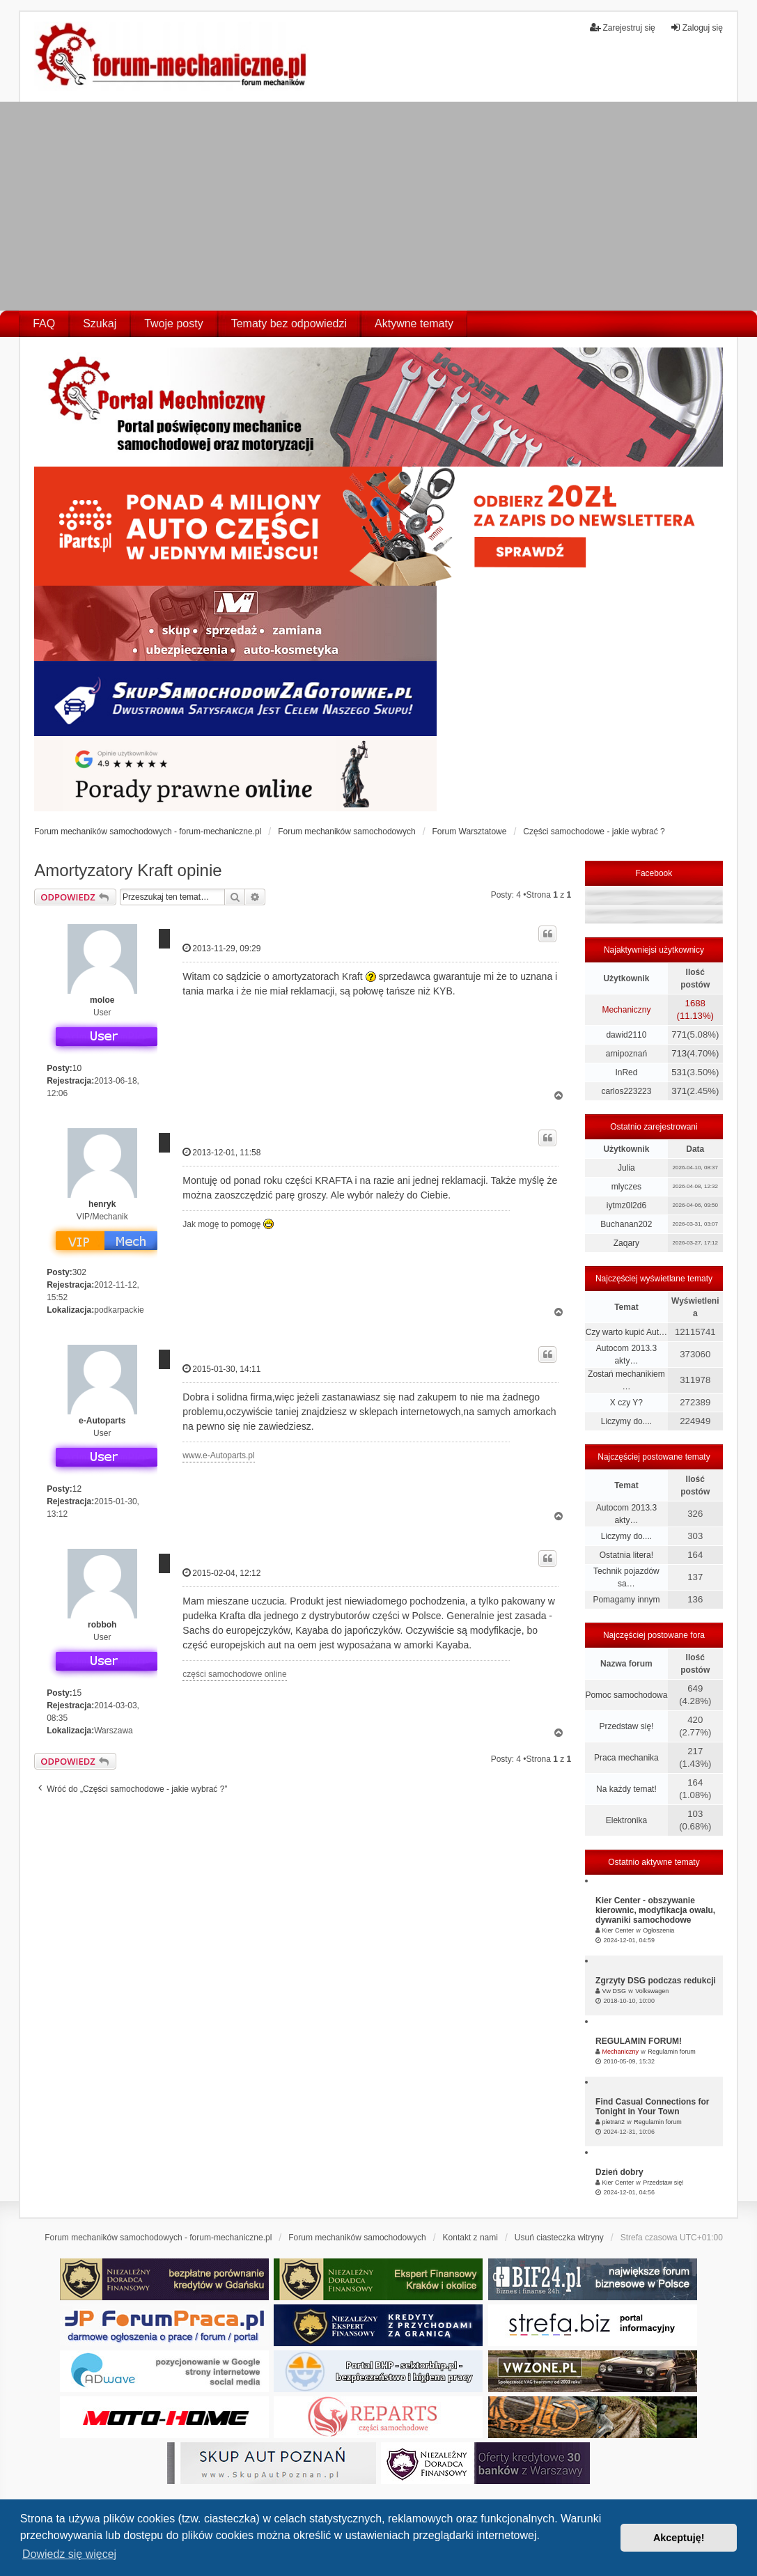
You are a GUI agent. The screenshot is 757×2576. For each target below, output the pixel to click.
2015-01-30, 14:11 (221, 1369)
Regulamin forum (672, 2051)
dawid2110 (626, 1035)
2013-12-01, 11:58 (221, 1152)
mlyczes (626, 1187)
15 (76, 1693)
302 (79, 1272)
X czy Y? (626, 1402)
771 (679, 1034)
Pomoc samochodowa (626, 1695)
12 (76, 1489)
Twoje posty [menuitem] (173, 323)
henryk (102, 1204)
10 (76, 1068)
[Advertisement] (378, 206)
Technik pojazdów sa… (626, 1577)
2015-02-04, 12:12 (221, 1573)
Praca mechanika (626, 1758)
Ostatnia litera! (626, 1555)
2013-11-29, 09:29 (221, 948)
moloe (102, 1000)
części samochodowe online (234, 1674)
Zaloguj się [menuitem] (696, 27)
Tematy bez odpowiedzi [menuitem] (289, 323)
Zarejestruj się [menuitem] (622, 27)
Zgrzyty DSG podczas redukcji (655, 1980)
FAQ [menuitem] (44, 323)
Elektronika (626, 1820)
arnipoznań (626, 1054)
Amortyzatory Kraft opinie (127, 870)
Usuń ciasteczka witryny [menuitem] (559, 2237)
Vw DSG (614, 1991)
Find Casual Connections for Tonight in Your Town (652, 2106)
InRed (626, 1072)
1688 (695, 1003)
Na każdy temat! (626, 1789)
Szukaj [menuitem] (99, 323)
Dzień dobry (619, 2172)
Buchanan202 (626, 1224)
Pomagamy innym (626, 1600)
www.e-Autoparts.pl (218, 1455)
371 (679, 1091)
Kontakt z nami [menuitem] (470, 2237)
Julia (626, 1168)
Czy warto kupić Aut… (626, 1332)
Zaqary (626, 1243)
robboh (102, 1625)
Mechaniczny (626, 1010)
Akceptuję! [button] (679, 2537)
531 (679, 1072)
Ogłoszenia (658, 1930)
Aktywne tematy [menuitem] (414, 323)
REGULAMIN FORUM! (638, 2041)
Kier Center (618, 1930)
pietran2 (613, 2121)
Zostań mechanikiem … (626, 1380)
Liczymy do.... (626, 1421)
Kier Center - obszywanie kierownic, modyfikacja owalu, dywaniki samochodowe (655, 1910)
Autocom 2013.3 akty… (626, 1354)
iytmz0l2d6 (626, 1205)
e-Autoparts (102, 1421)
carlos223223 (626, 1091)
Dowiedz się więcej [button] (69, 2554)
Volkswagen (652, 1991)
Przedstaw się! (626, 1726)
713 (679, 1053)
